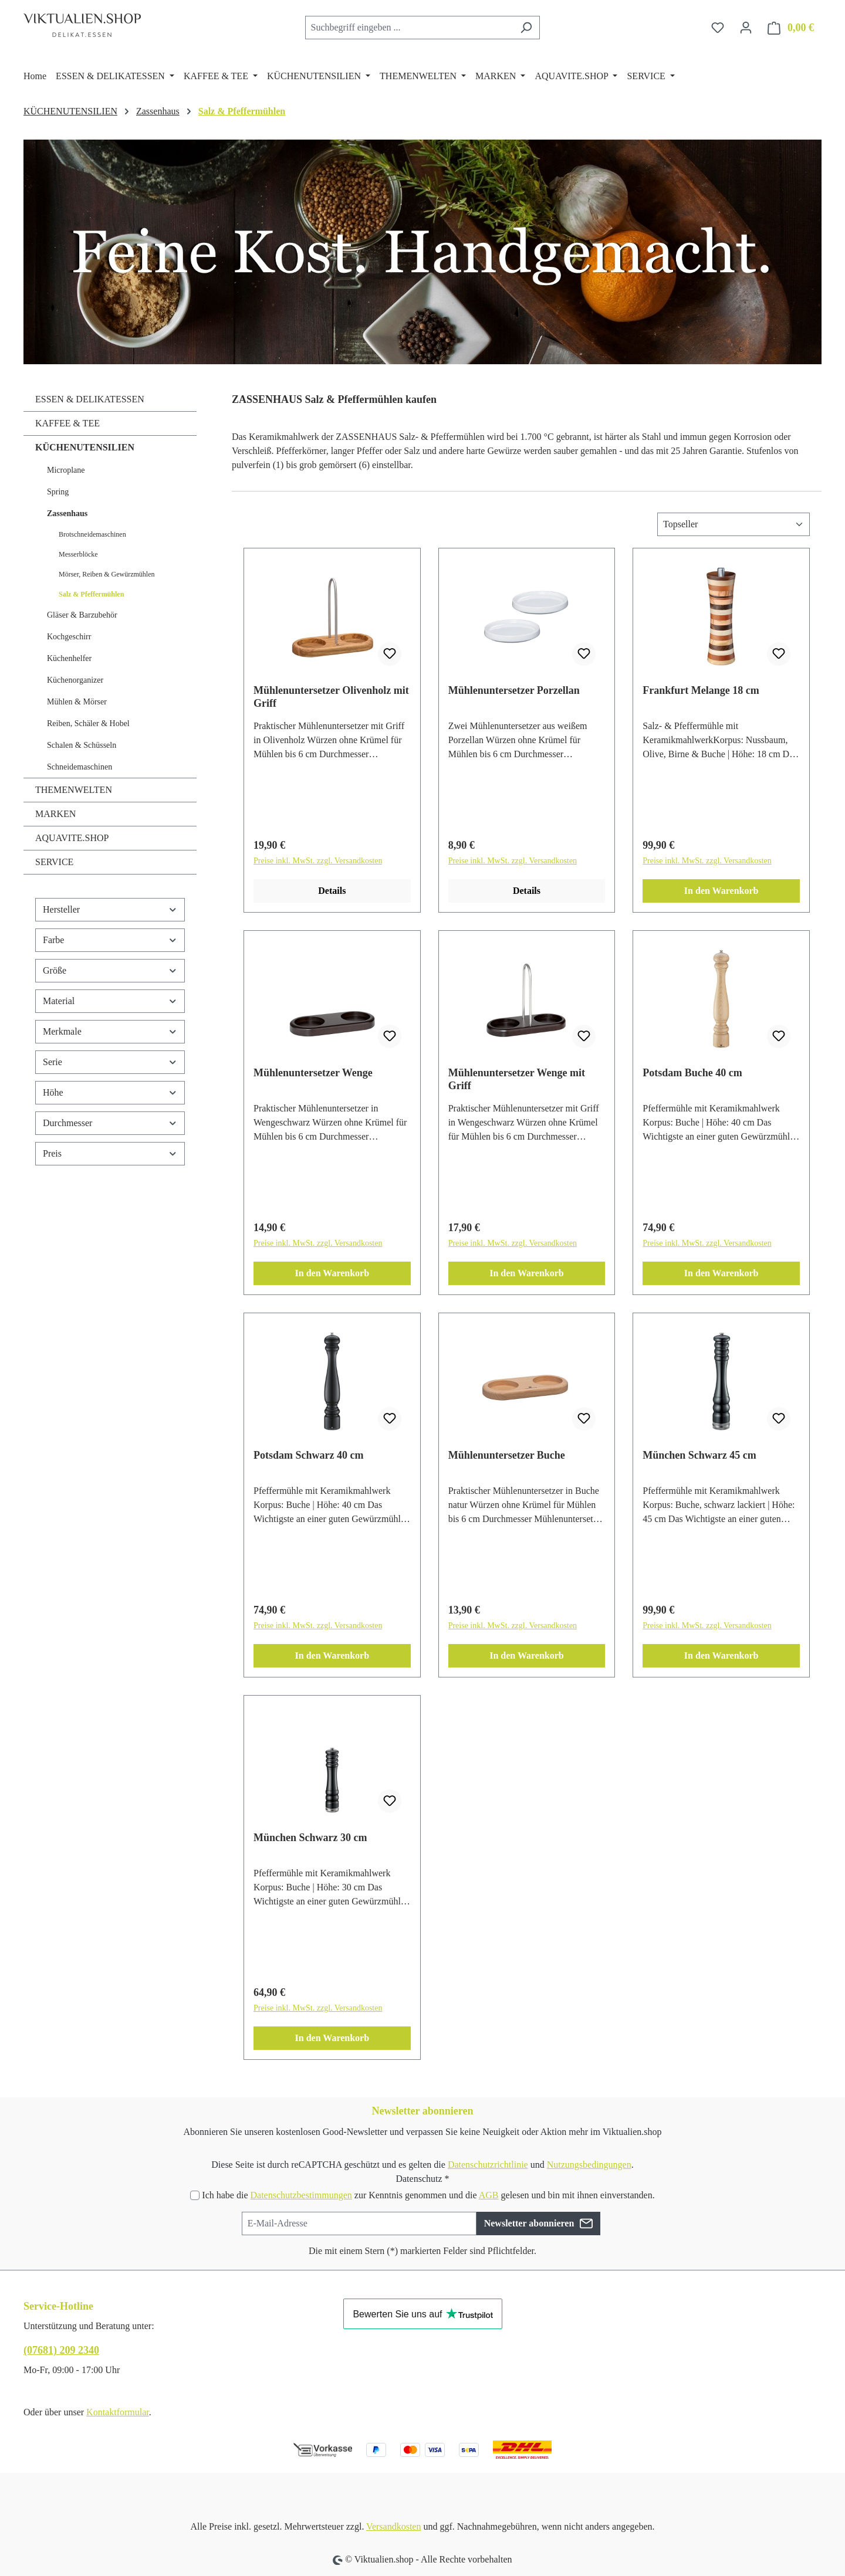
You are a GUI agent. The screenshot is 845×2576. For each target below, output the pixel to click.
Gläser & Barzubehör (82, 615)
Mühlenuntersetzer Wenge (313, 1073)
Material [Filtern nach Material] (110, 1001)
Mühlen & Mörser (77, 701)
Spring (58, 491)
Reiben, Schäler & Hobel (88, 723)
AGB (489, 2195)
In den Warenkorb (721, 891)
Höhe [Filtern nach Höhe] (110, 1092)
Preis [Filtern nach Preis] (110, 1153)
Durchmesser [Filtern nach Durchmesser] (110, 1123)
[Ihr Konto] (746, 27)
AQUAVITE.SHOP (72, 838)
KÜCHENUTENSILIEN (84, 447)
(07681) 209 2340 (61, 2350)
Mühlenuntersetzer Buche (506, 1455)
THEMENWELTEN (73, 790)
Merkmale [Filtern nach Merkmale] (110, 1031)
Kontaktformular (117, 2412)
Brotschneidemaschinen (92, 534)
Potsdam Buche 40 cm (692, 1073)
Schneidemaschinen (79, 766)
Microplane (66, 470)
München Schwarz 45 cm (699, 1455)
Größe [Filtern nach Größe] (110, 970)
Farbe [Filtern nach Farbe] (110, 940)
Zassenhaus (67, 513)
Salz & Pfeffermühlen (91, 594)
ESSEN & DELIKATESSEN (89, 399)
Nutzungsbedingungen (589, 2165)
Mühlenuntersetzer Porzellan (514, 690)
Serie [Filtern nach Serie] (110, 1062)
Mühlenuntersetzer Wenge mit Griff (516, 1079)
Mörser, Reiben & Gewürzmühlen (106, 574)
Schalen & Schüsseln (81, 745)
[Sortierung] (733, 524)
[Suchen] (526, 27)
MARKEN (55, 814)
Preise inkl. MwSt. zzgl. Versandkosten (318, 860)
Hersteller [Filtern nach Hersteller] (110, 909)
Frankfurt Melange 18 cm (701, 690)
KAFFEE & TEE (67, 423)
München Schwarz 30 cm (310, 1837)
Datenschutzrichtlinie (488, 2165)
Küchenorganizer (75, 680)
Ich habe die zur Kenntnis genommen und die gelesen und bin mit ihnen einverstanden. (428, 2195)
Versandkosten (393, 2526)
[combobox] (409, 27)
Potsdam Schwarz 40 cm (308, 1455)
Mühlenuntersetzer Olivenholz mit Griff (331, 696)
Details (332, 891)
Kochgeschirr (69, 636)
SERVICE (54, 862)
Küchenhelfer (69, 658)
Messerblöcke (78, 554)
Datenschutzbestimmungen (300, 2195)
